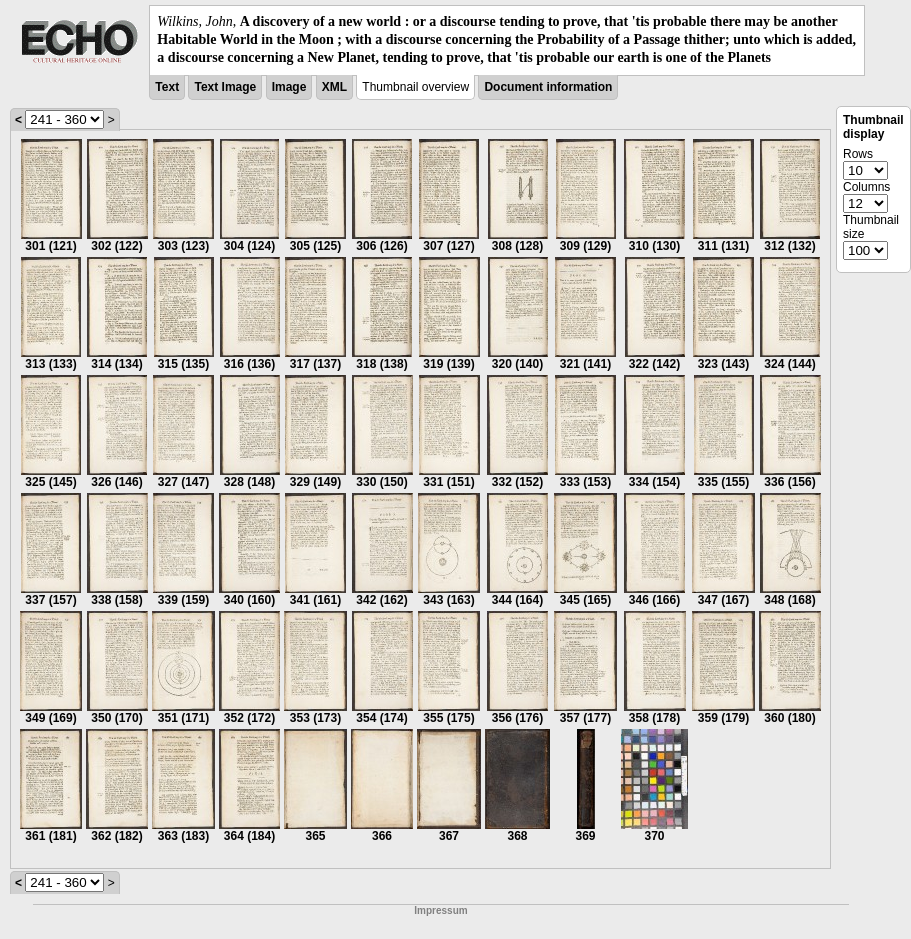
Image (289, 87)
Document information (548, 87)
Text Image (225, 87)
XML (334, 87)
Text (167, 87)
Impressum (440, 910)
